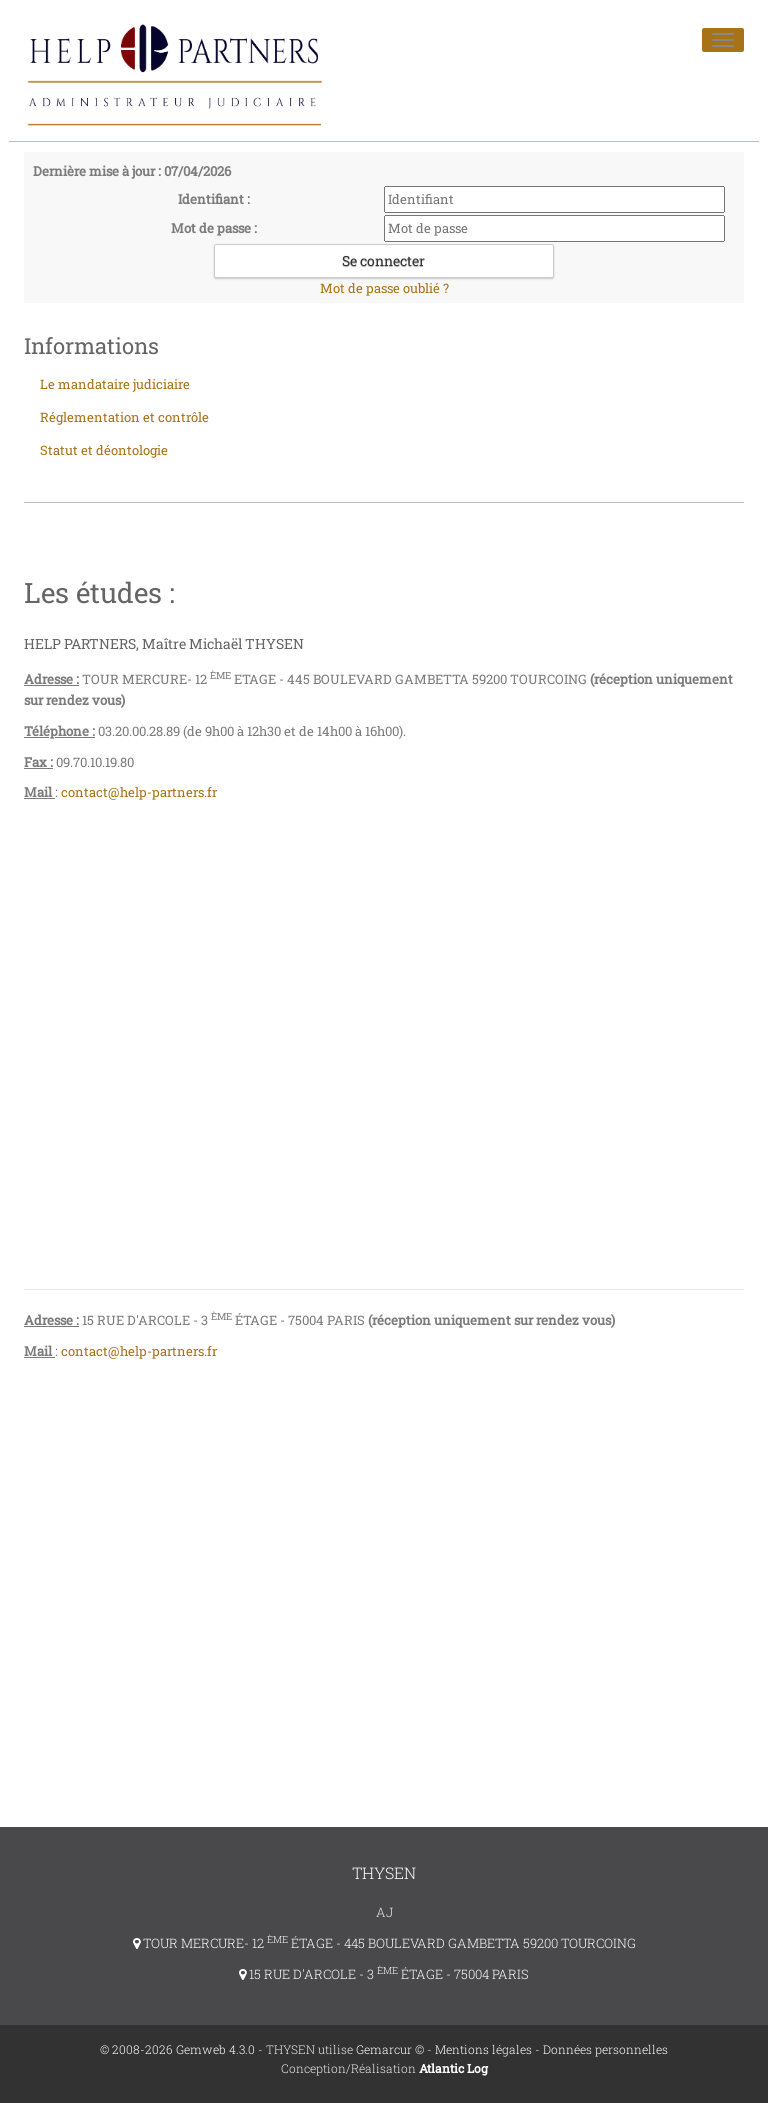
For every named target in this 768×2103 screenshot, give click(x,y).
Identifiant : (214, 199)
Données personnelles (605, 2049)
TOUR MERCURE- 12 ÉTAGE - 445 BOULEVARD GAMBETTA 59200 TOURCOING (384, 1943)
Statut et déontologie (104, 450)
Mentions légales (483, 2049)
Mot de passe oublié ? (384, 288)
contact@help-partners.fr (140, 792)
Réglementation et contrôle (124, 417)
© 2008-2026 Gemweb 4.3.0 (177, 2049)
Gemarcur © (390, 2049)
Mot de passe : (214, 228)
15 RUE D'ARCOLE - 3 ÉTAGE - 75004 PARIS (384, 1974)
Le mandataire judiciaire (115, 384)
